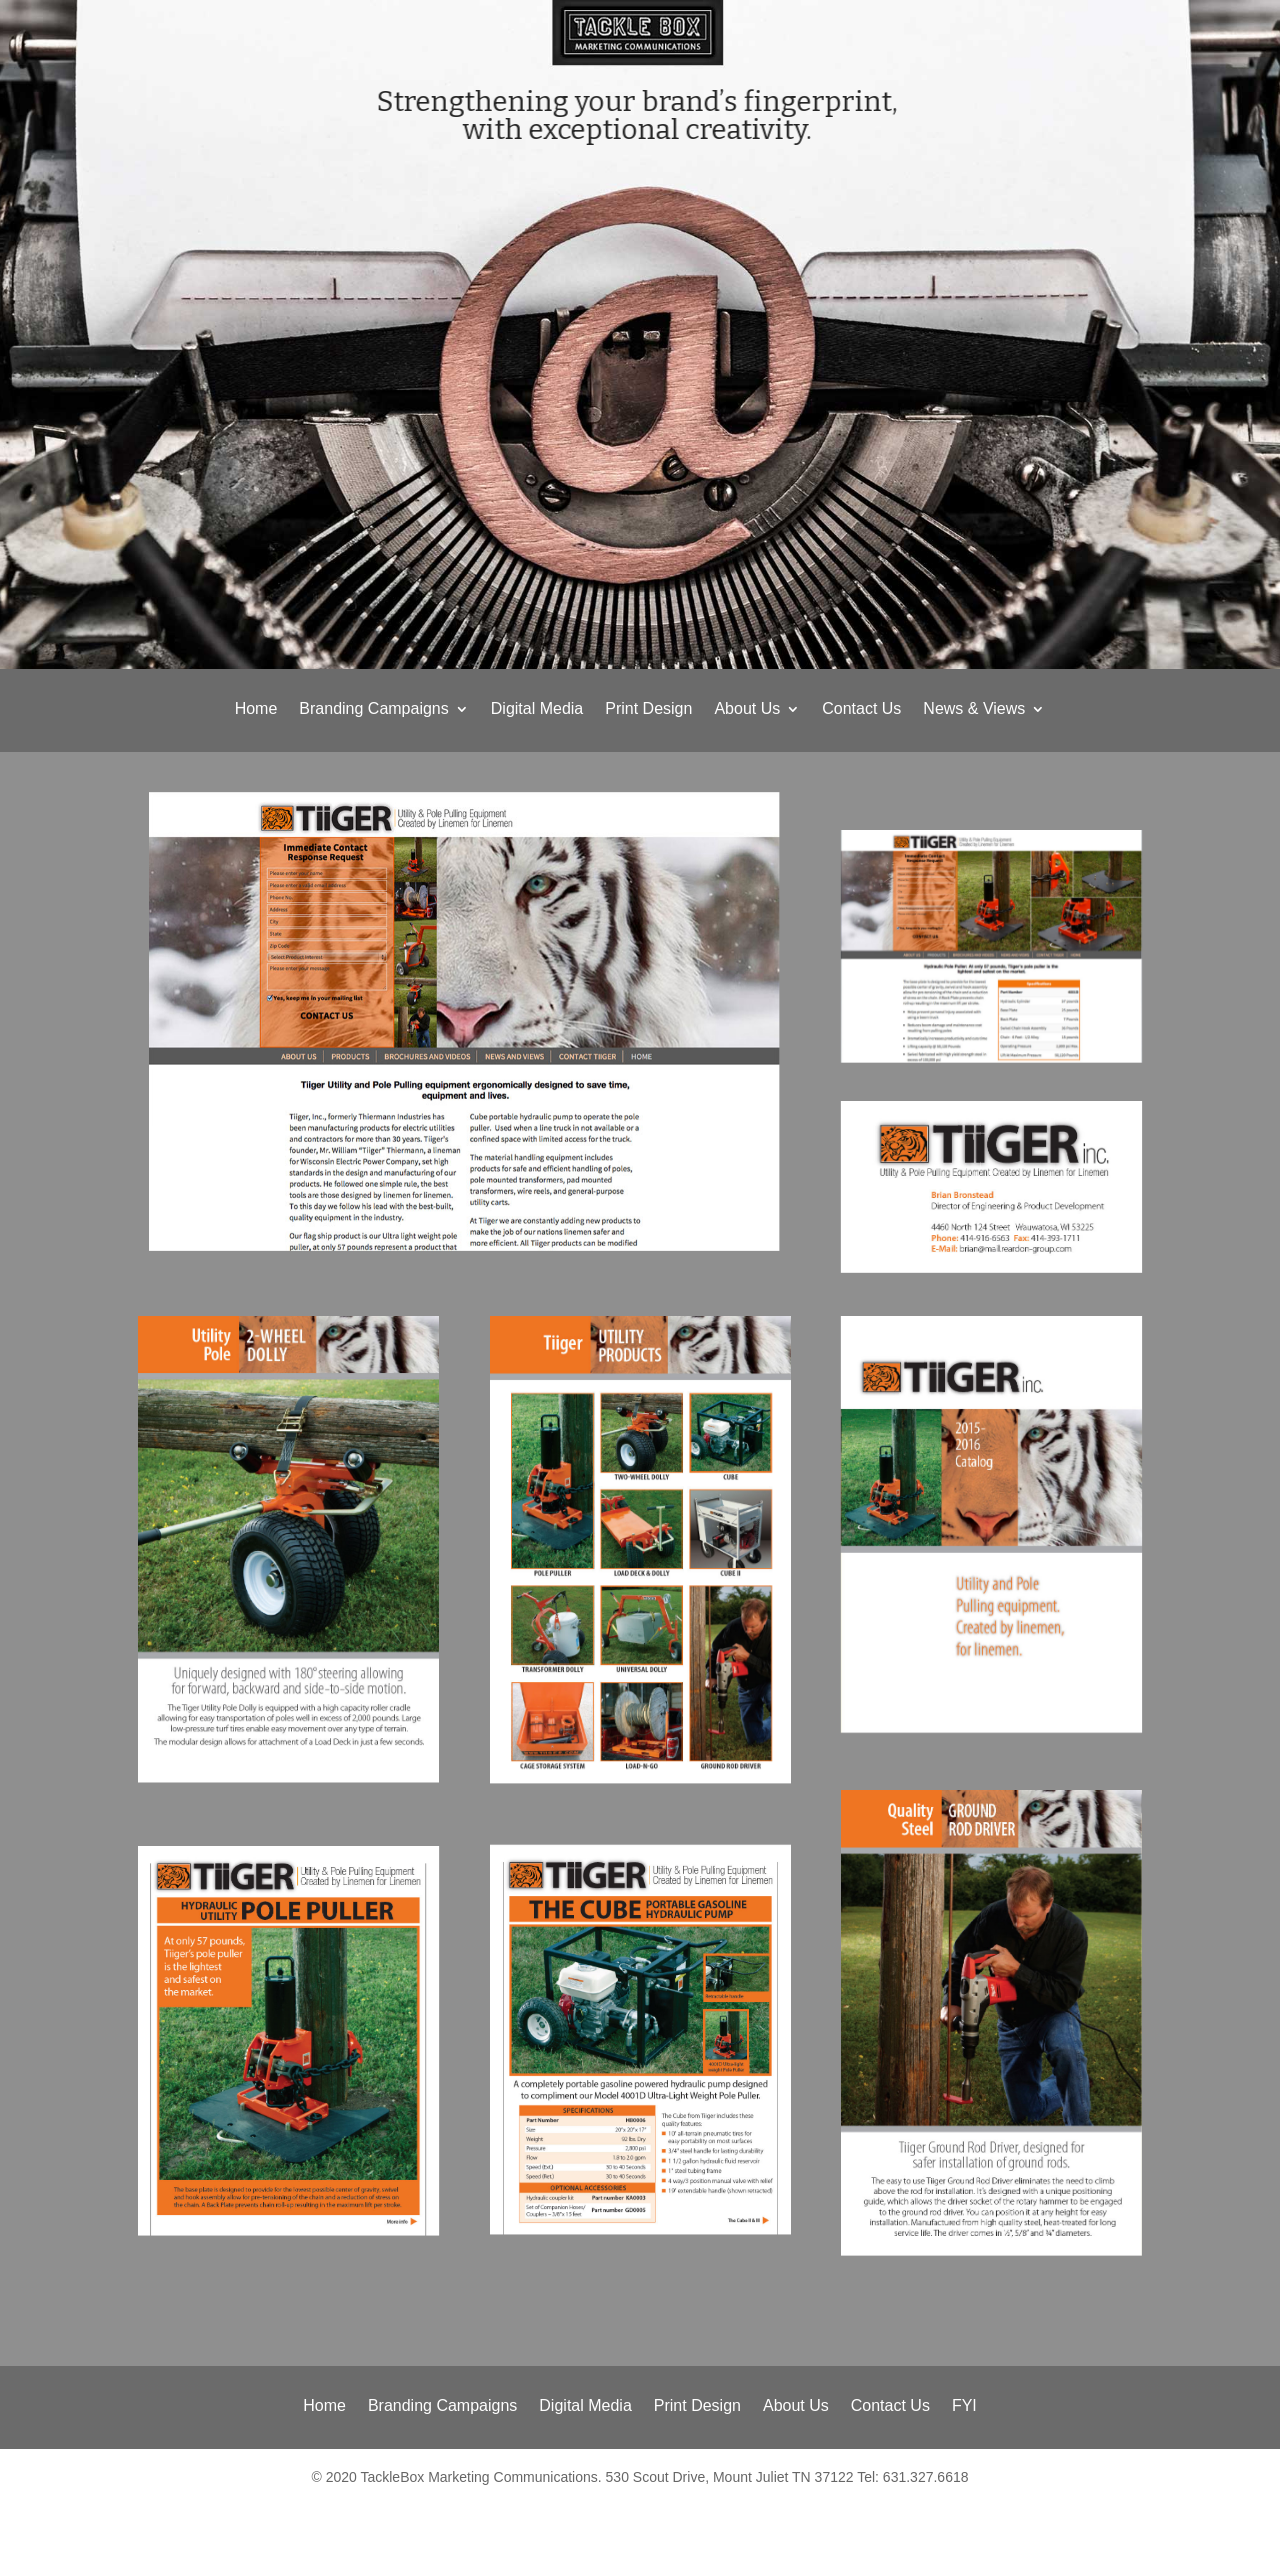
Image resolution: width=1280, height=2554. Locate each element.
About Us (747, 709)
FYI (964, 2406)
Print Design (648, 709)
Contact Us (861, 709)
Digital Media (537, 709)
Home (256, 709)
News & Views (974, 709)
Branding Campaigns (373, 709)
